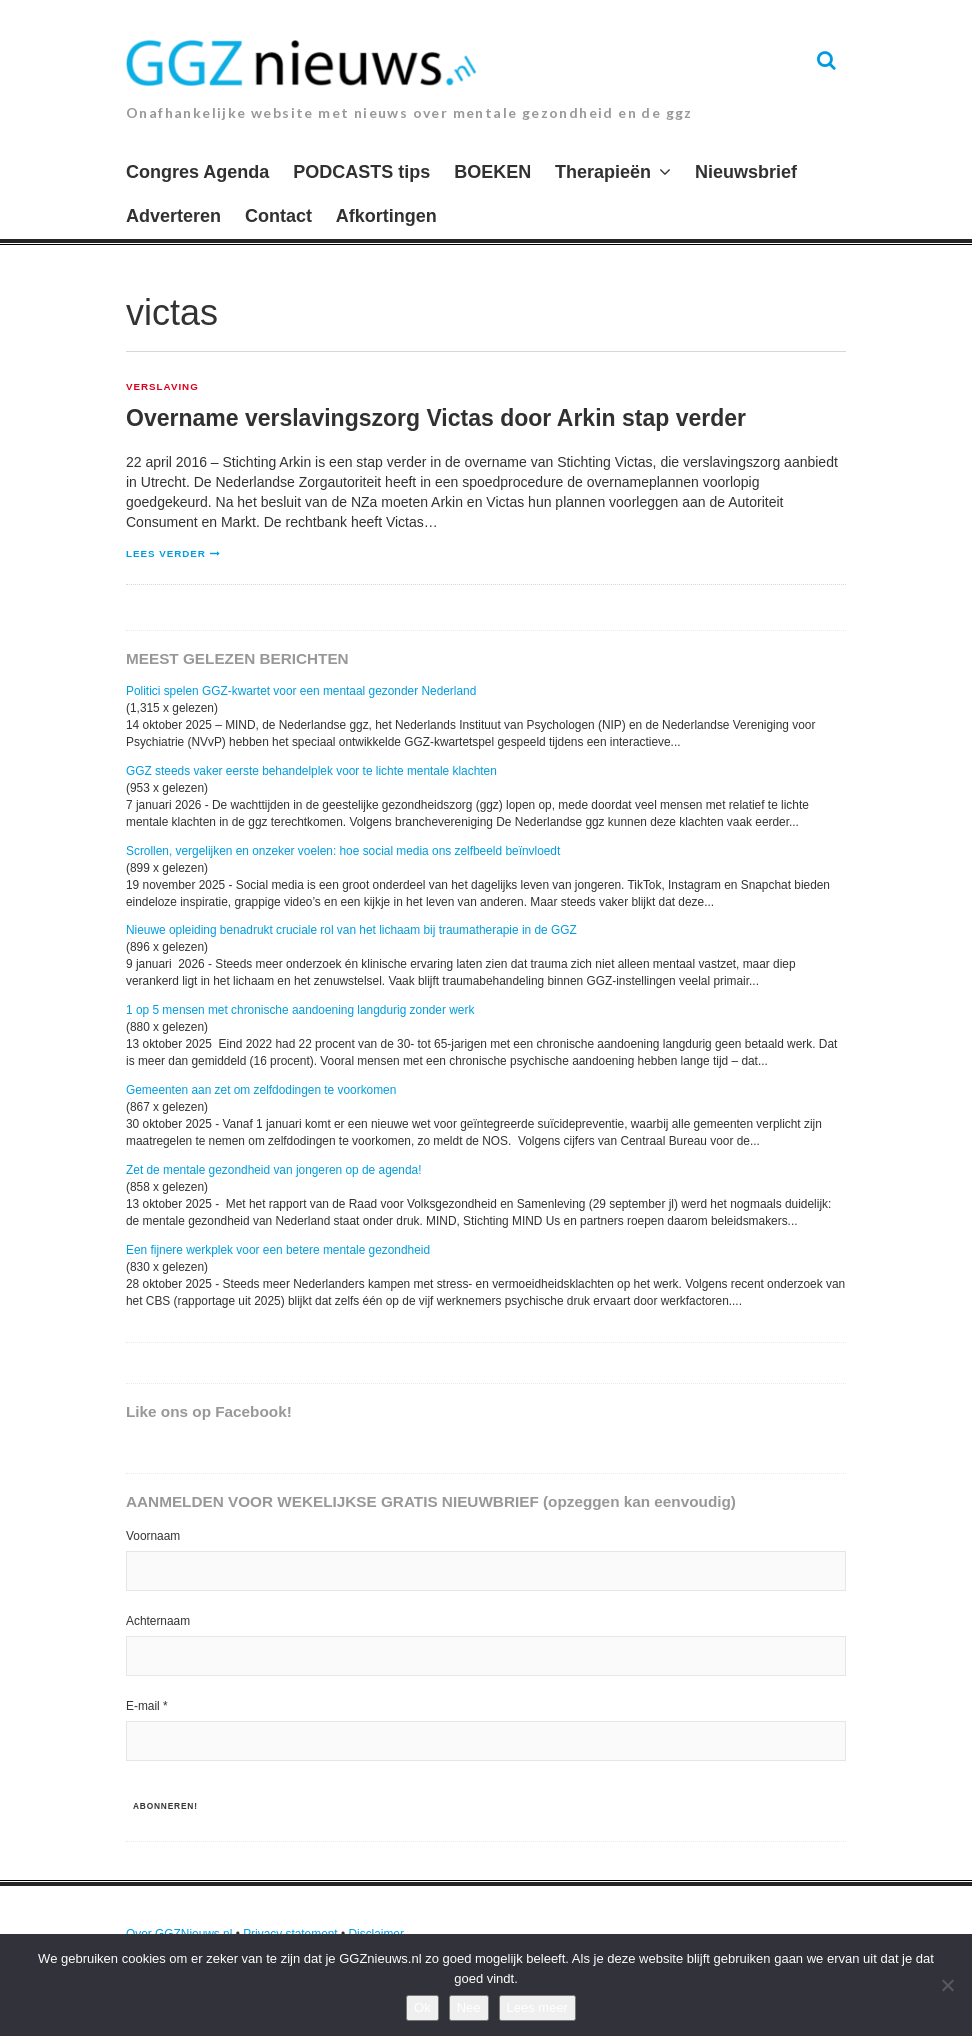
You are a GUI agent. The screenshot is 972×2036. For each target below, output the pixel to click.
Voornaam (153, 1536)
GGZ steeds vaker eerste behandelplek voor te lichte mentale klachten (311, 771)
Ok (422, 2007)
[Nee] (947, 1985)
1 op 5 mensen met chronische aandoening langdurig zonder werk (300, 1010)
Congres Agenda (197, 172)
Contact (278, 216)
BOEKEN (492, 172)
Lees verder (166, 553)
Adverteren (173, 216)
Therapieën (603, 172)
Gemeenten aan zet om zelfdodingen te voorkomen (261, 1090)
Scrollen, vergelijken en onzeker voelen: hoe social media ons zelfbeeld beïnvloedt (343, 851)
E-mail (147, 1706)
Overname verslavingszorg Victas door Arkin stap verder (436, 418)
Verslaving (162, 387)
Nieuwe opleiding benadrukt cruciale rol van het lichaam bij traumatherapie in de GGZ (351, 930)
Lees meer (537, 2007)
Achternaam (158, 1621)
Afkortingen (386, 216)
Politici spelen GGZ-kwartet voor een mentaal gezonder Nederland (301, 691)
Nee (469, 2007)
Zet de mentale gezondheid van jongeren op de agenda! (274, 1170)
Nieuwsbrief (746, 172)
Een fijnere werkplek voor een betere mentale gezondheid (278, 1250)
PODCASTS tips (361, 172)
